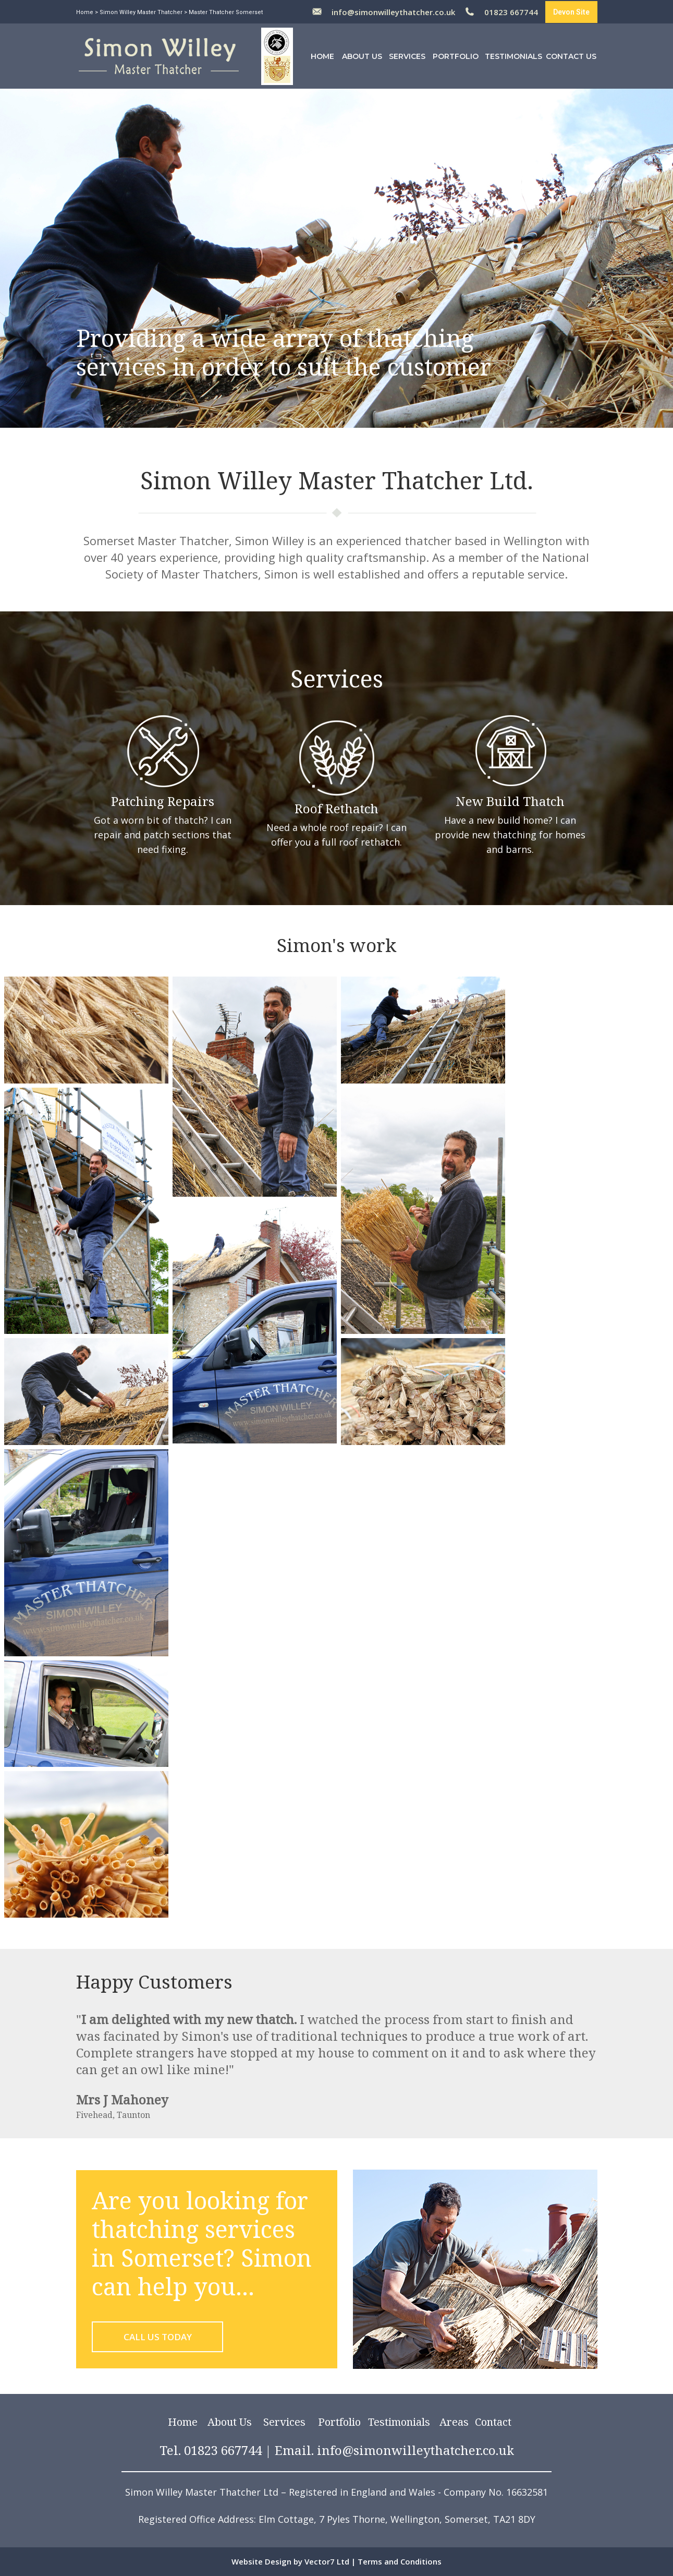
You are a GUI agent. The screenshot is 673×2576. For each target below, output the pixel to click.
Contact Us (571, 56)
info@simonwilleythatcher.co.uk (393, 12)
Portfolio (456, 56)
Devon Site (571, 12)
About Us (362, 56)
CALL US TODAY (158, 2337)
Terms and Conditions (400, 2561)
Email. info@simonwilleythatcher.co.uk (394, 2450)
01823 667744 (511, 12)
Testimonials (513, 56)
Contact (493, 2422)
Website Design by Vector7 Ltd (290, 2561)
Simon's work (336, 945)
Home (84, 12)
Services (407, 56)
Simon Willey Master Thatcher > (143, 12)
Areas (454, 2422)
